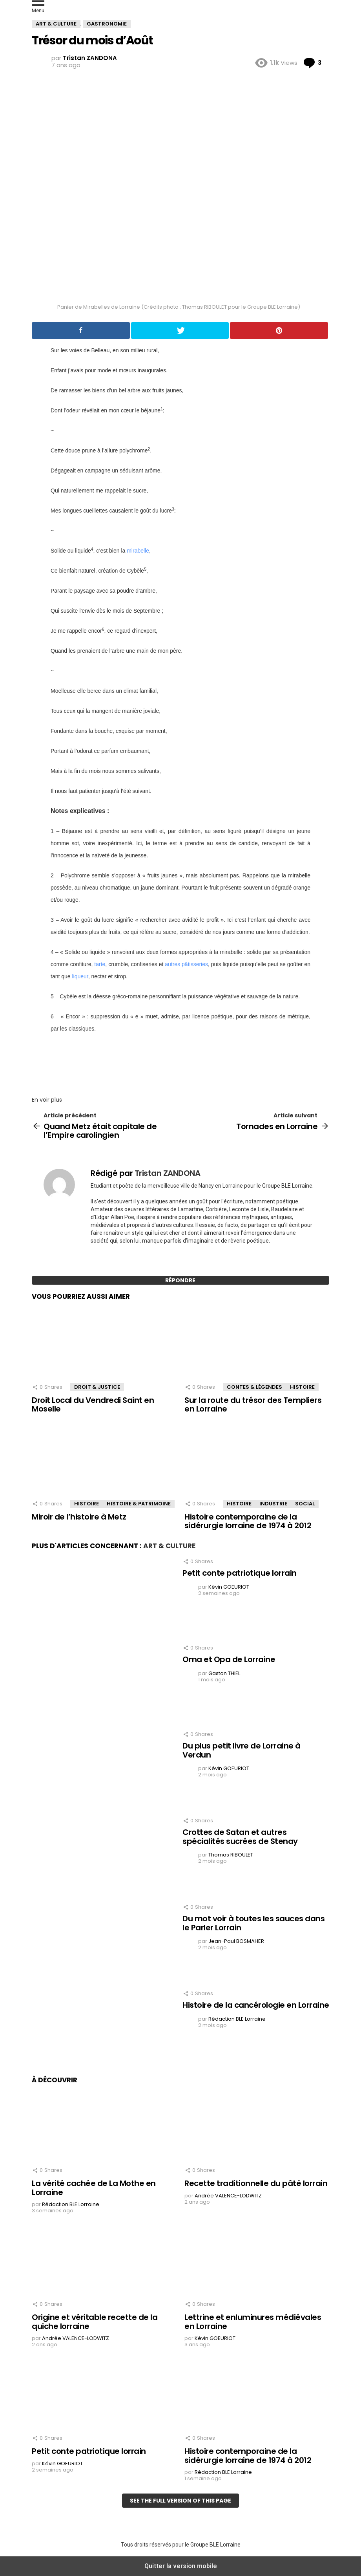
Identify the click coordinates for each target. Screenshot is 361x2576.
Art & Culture (169, 1546)
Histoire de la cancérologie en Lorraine (255, 2004)
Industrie (273, 1503)
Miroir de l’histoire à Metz (79, 1516)
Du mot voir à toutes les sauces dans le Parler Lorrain (253, 1923)
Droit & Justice (97, 1387)
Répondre (180, 1280)
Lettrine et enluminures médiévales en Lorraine (252, 2322)
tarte (99, 964)
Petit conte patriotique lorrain (239, 1572)
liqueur (80, 976)
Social (305, 1503)
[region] (180, 1062)
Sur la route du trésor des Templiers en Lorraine (252, 1405)
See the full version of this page (180, 2501)
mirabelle (138, 550)
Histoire (302, 1387)
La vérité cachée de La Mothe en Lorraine (94, 2188)
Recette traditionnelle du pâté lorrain (255, 2183)
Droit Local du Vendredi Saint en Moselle (93, 1405)
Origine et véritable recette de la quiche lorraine (94, 2322)
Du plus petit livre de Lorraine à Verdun (241, 1750)
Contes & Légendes (254, 1387)
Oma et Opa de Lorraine (228, 1659)
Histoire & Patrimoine (139, 1503)
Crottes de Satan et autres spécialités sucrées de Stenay (240, 1837)
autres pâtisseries (186, 964)
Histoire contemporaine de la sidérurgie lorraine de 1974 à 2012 (247, 1521)
